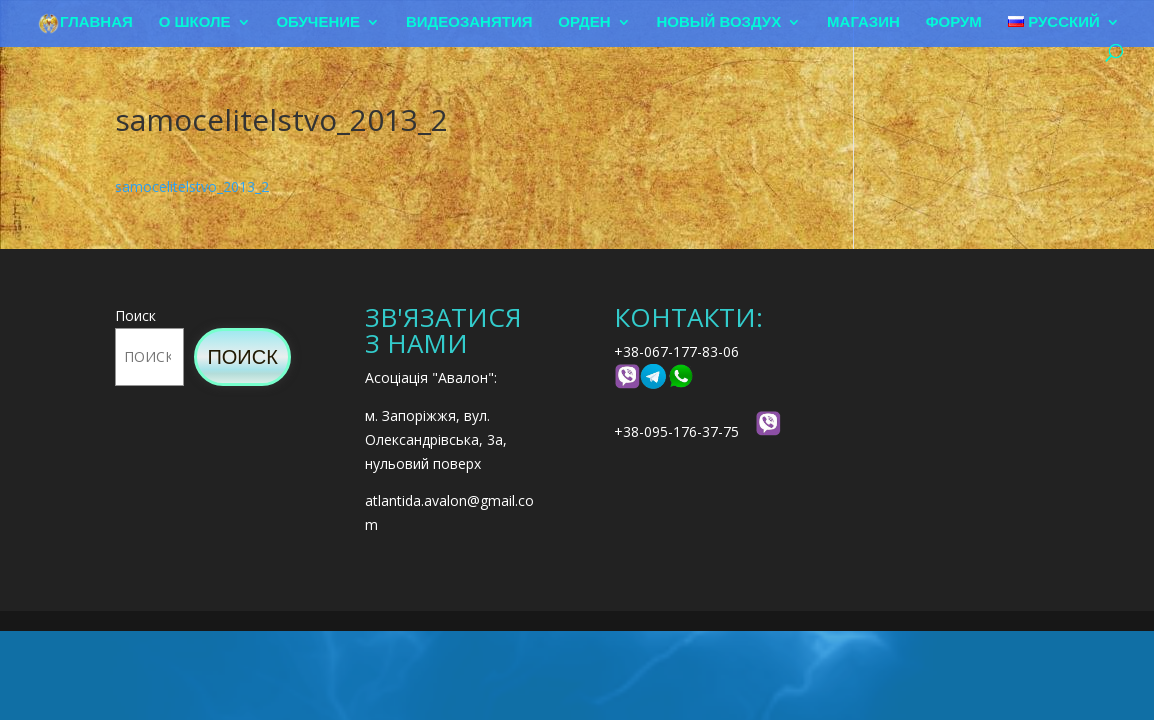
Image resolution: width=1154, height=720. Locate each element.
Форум (954, 22)
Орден (584, 22)
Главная (96, 22)
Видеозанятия (469, 22)
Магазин (863, 22)
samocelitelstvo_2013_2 (192, 186)
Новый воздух (719, 22)
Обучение (318, 22)
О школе (195, 22)
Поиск (135, 315)
